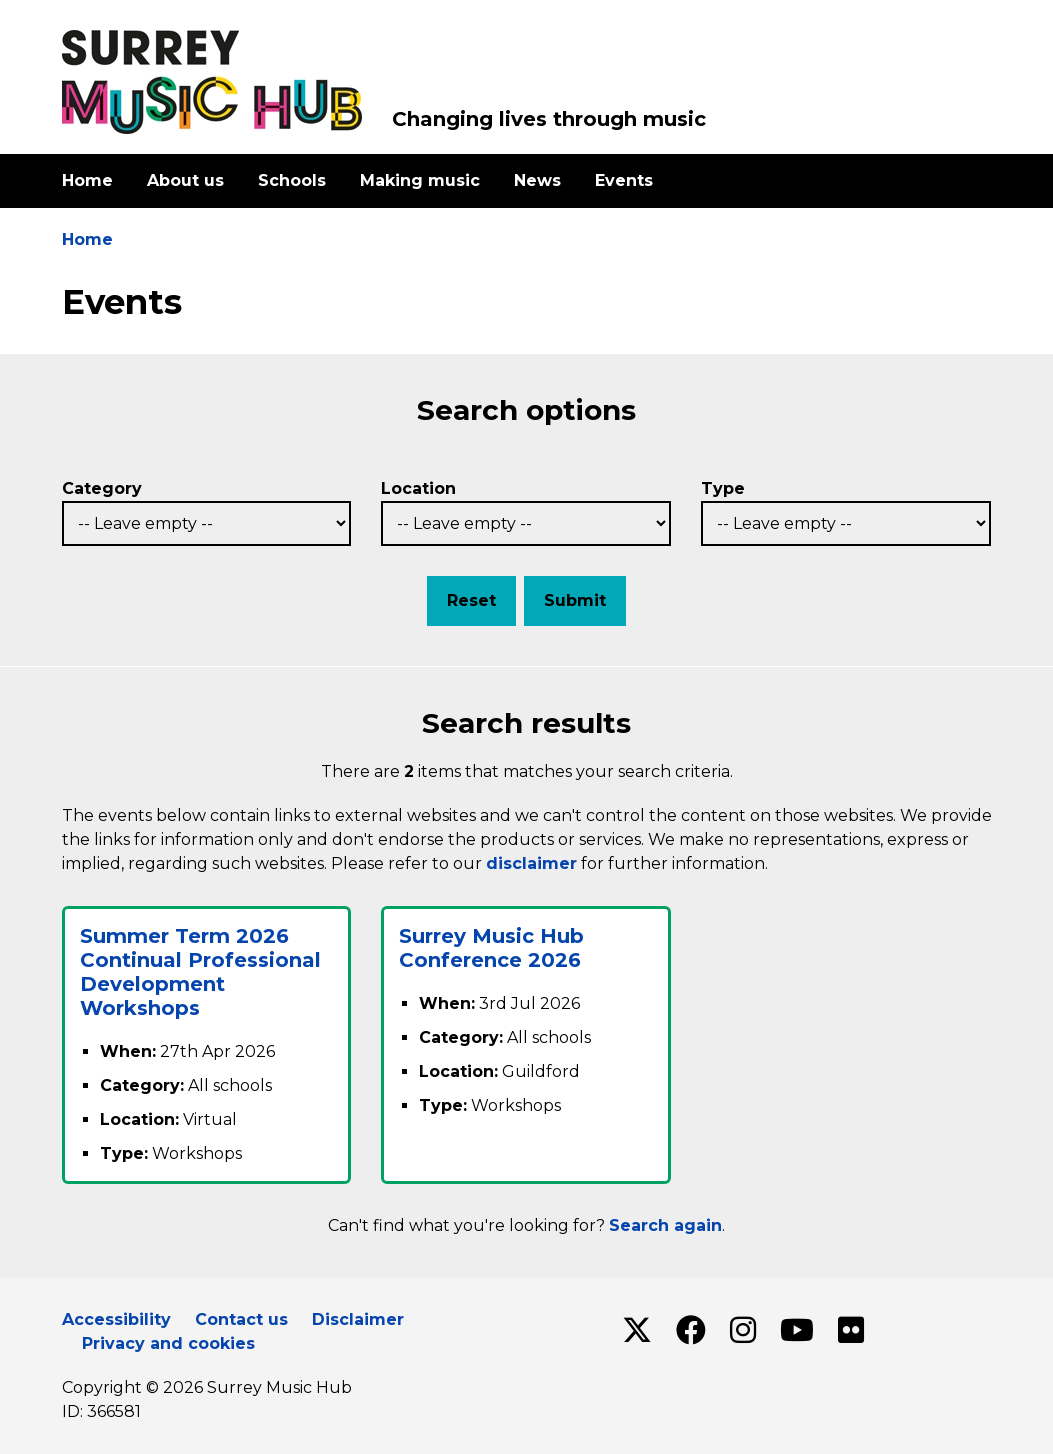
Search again (665, 1225)
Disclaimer (358, 1319)
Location (418, 488)
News (537, 180)
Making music (420, 180)
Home (87, 180)
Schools (292, 180)
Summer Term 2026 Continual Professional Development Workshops (200, 972)
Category (102, 488)
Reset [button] (471, 600)
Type (723, 488)
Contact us (241, 1319)
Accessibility (116, 1319)
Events (624, 180)
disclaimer (531, 863)
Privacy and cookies (168, 1343)
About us (185, 180)
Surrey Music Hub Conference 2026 (491, 948)
